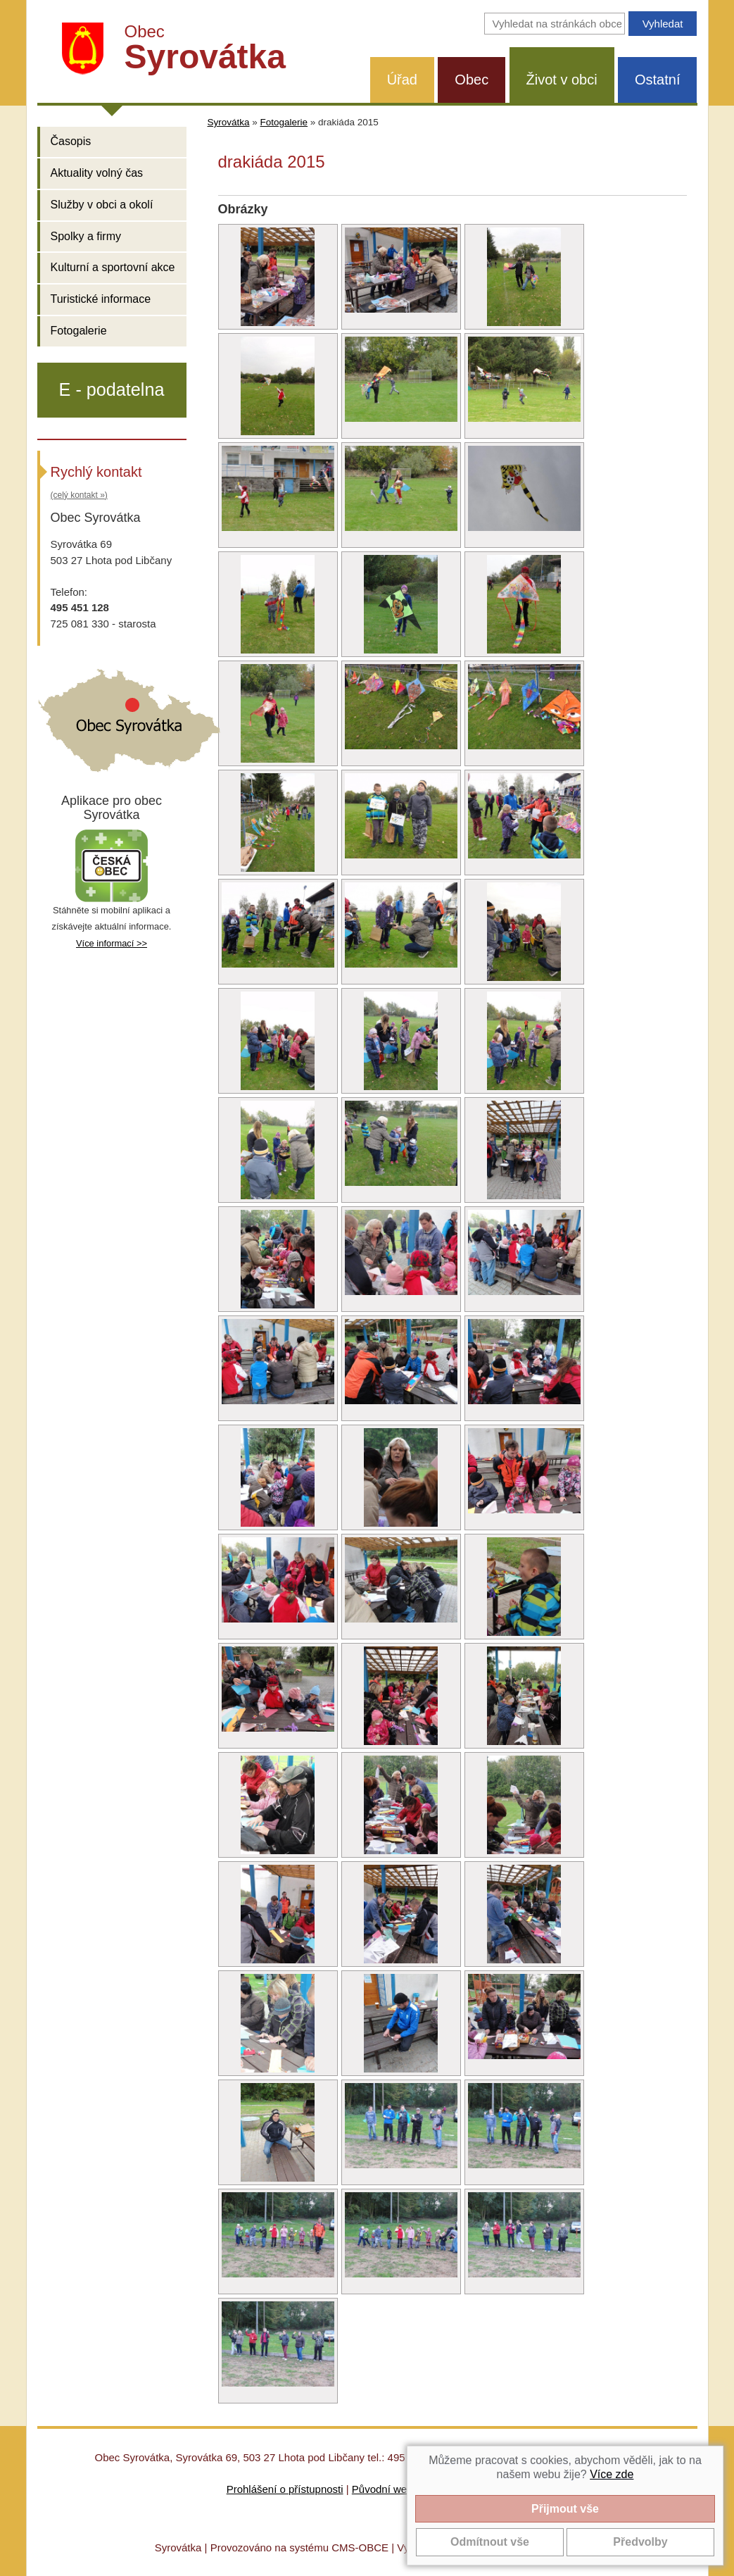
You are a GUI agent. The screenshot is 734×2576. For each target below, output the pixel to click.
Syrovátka (229, 122)
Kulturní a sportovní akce (113, 267)
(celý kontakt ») (79, 495)
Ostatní (657, 79)
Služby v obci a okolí (102, 205)
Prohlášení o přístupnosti (285, 2489)
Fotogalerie (79, 331)
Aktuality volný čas (97, 173)
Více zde (611, 2474)
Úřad (402, 79)
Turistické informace (101, 299)
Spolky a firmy (86, 236)
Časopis (71, 141)
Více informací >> (111, 943)
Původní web (382, 2489)
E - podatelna (112, 389)
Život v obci (561, 79)
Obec (471, 79)
